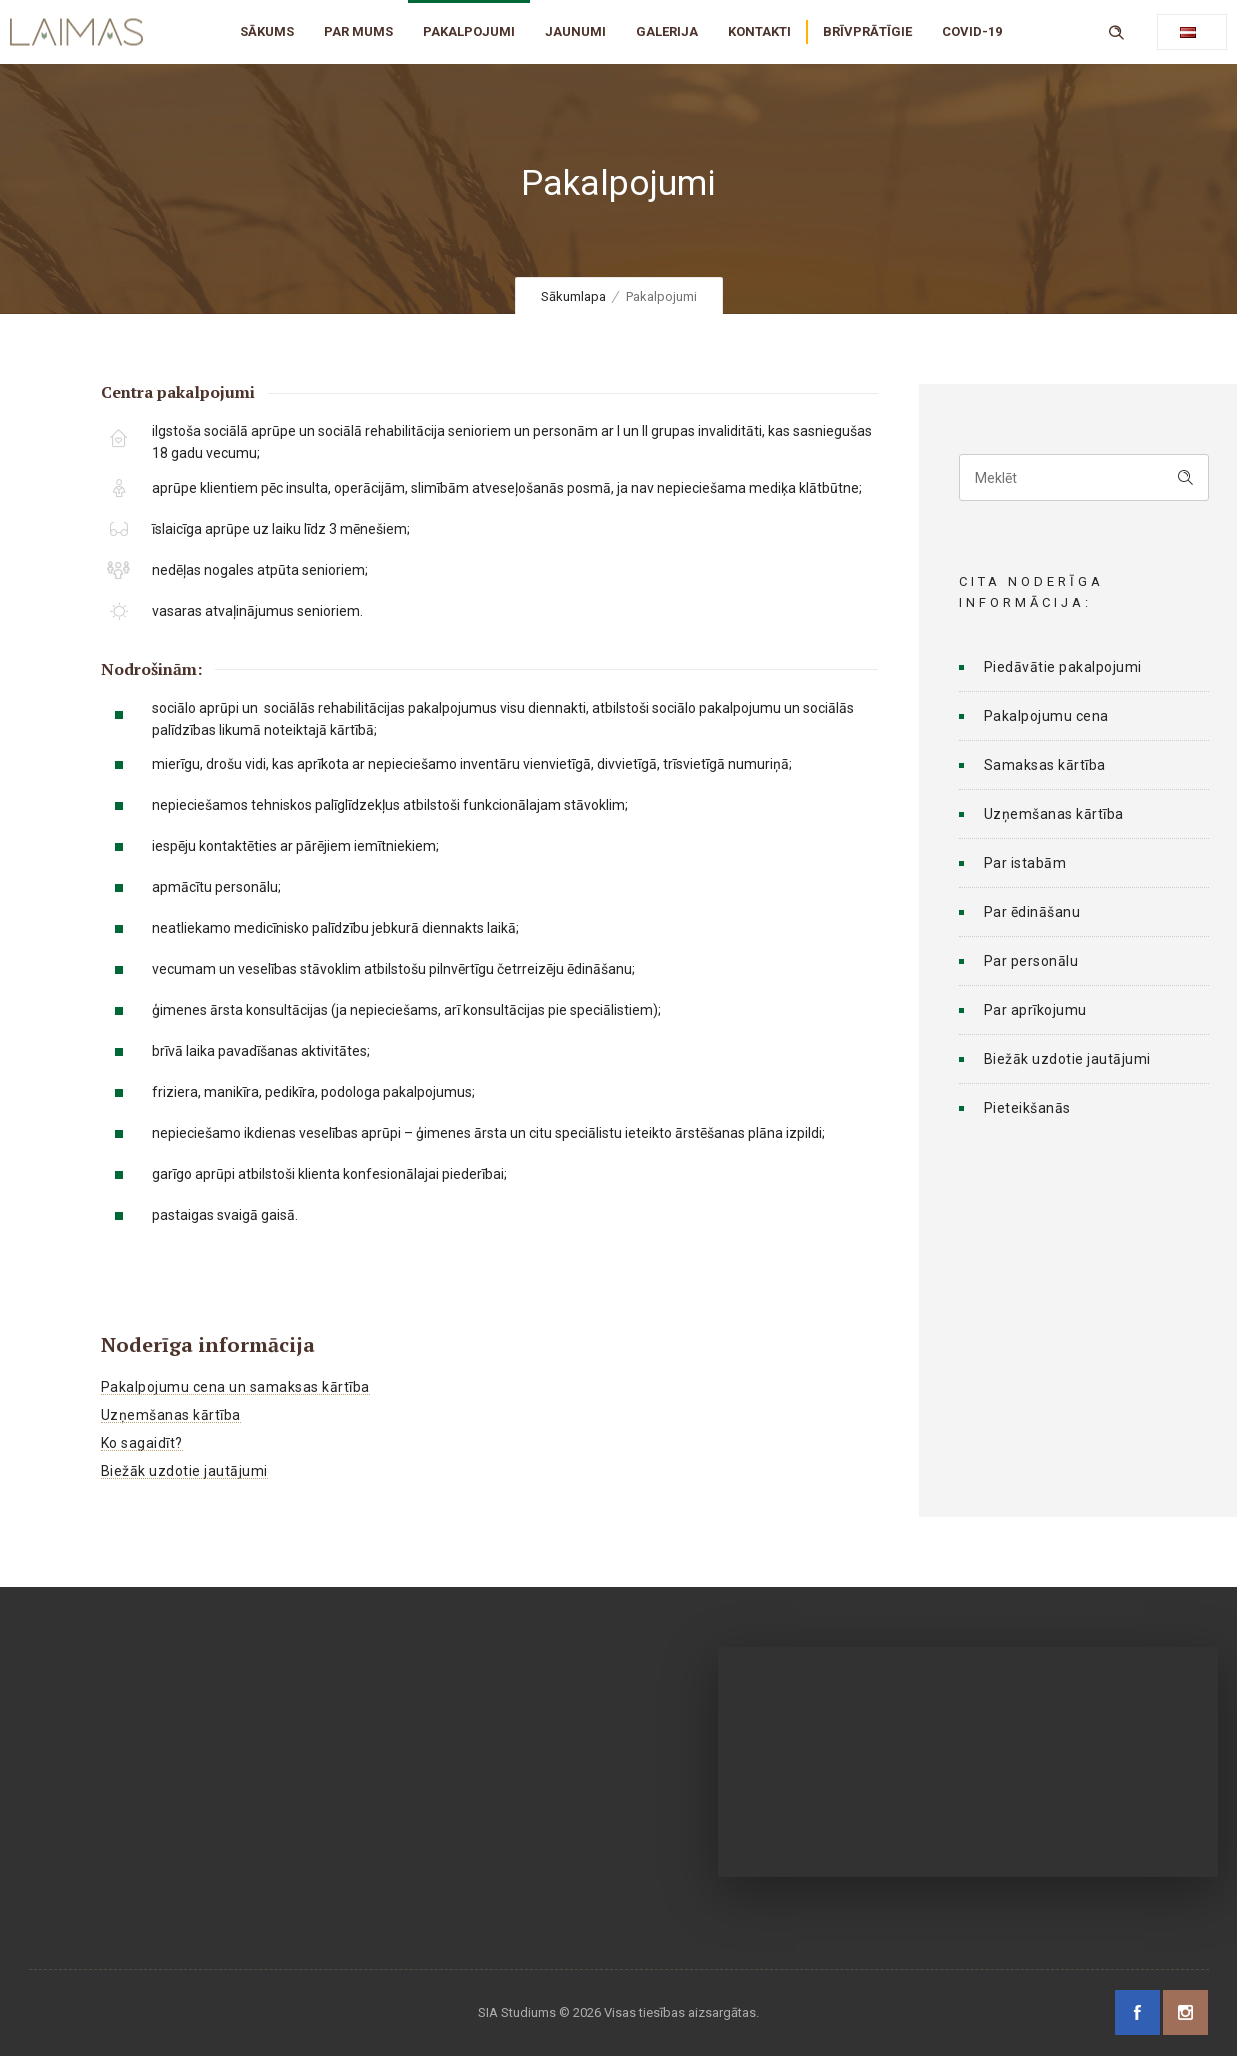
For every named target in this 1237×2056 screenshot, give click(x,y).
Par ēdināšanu (1032, 912)
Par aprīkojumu (1035, 1010)
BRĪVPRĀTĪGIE (867, 31)
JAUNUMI (575, 31)
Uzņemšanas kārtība (171, 1415)
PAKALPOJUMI (469, 31)
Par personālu (1031, 961)
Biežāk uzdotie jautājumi (184, 1471)
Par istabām (1025, 863)
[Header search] (1116, 30)
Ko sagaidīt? (142, 1443)
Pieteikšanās (1027, 1108)
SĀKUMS (267, 31)
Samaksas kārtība (1045, 765)
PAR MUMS (358, 31)
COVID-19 (972, 31)
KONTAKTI (759, 31)
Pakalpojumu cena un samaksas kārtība (235, 1387)
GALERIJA (667, 31)
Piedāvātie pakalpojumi (1063, 667)
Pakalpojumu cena (1046, 716)
